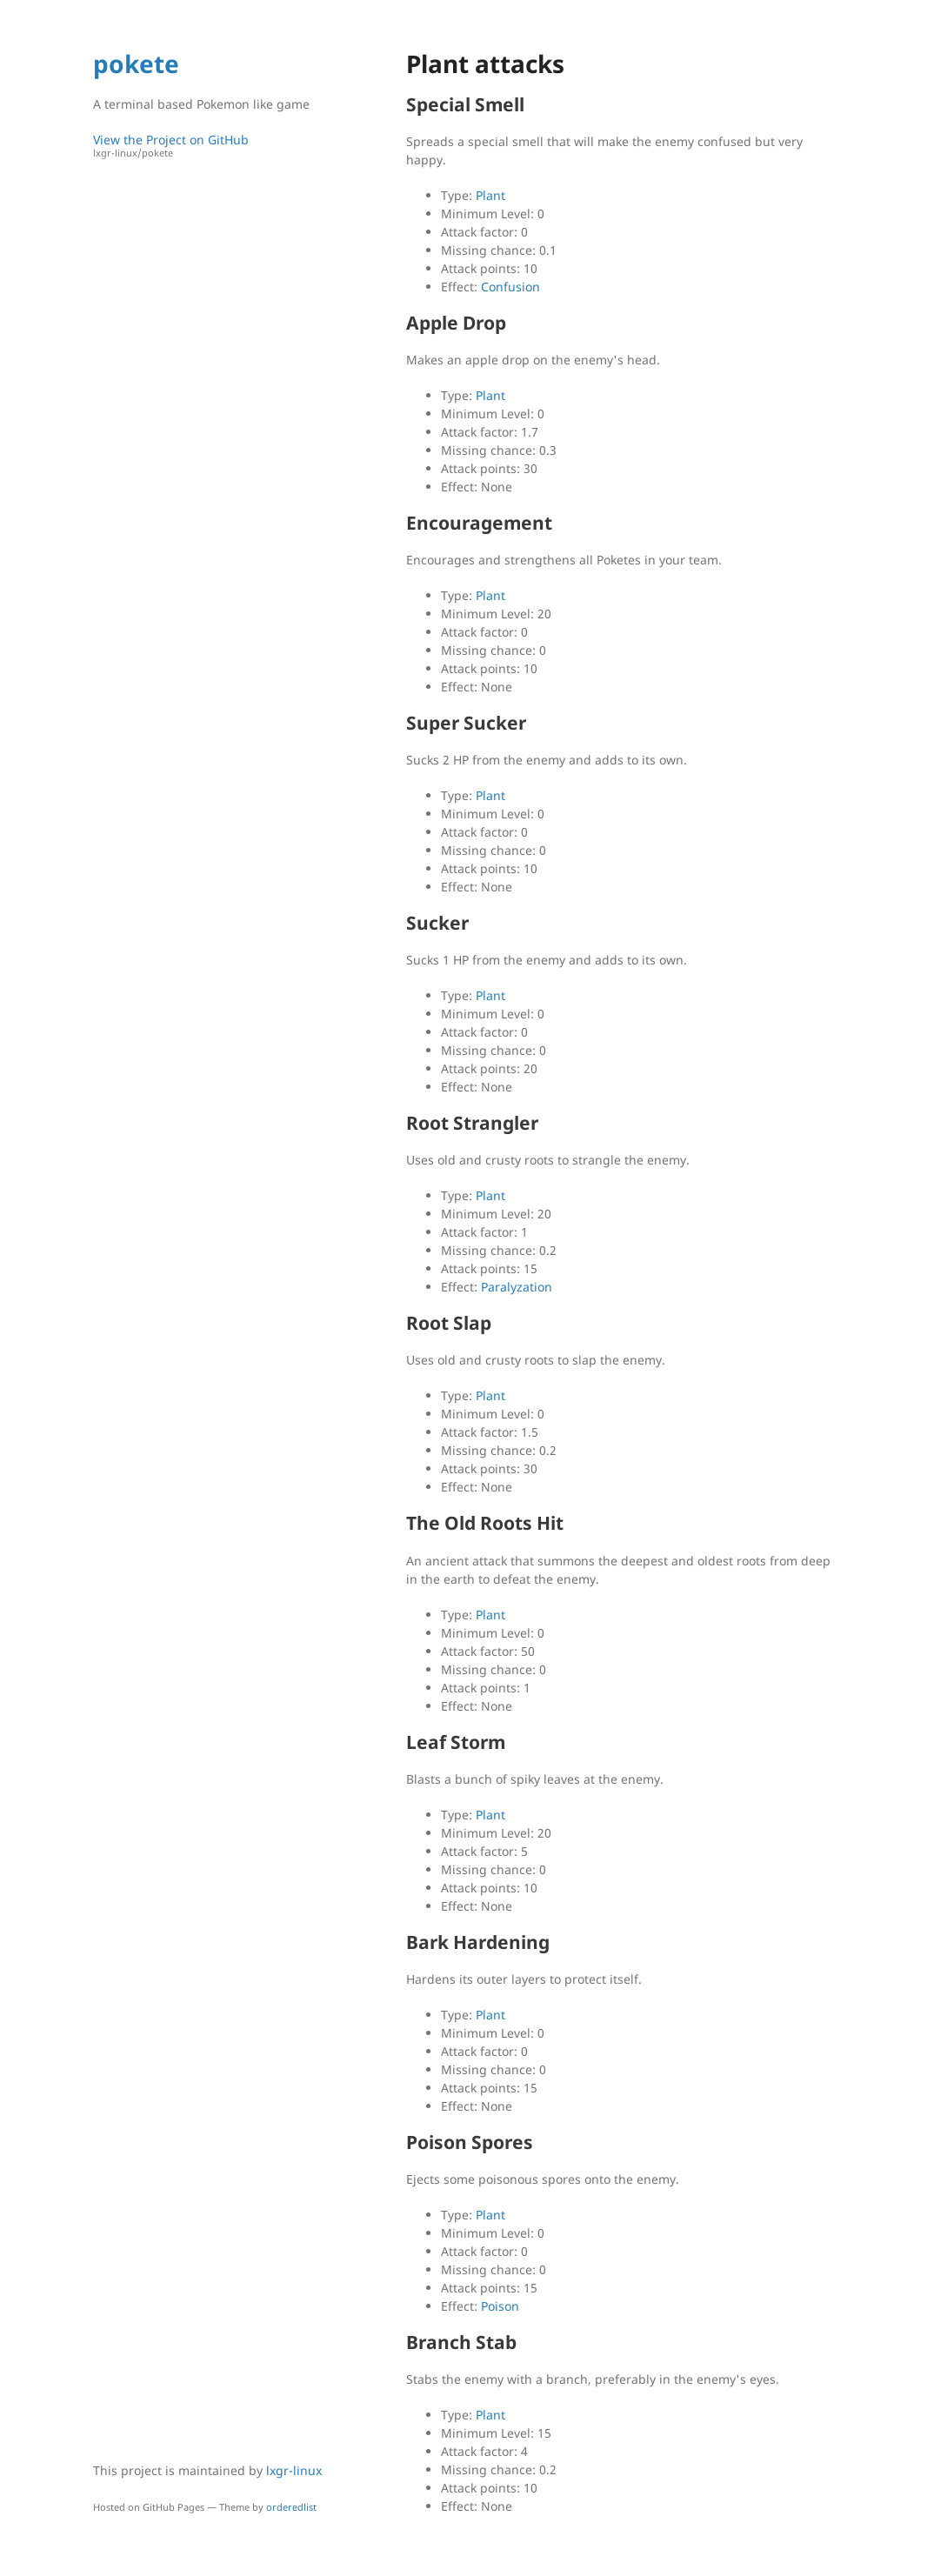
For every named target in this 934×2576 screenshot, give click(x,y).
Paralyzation (516, 1286)
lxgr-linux (294, 2470)
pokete (136, 63)
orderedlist (291, 2506)
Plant (490, 195)
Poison (500, 2306)
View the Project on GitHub (210, 145)
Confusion (510, 286)
